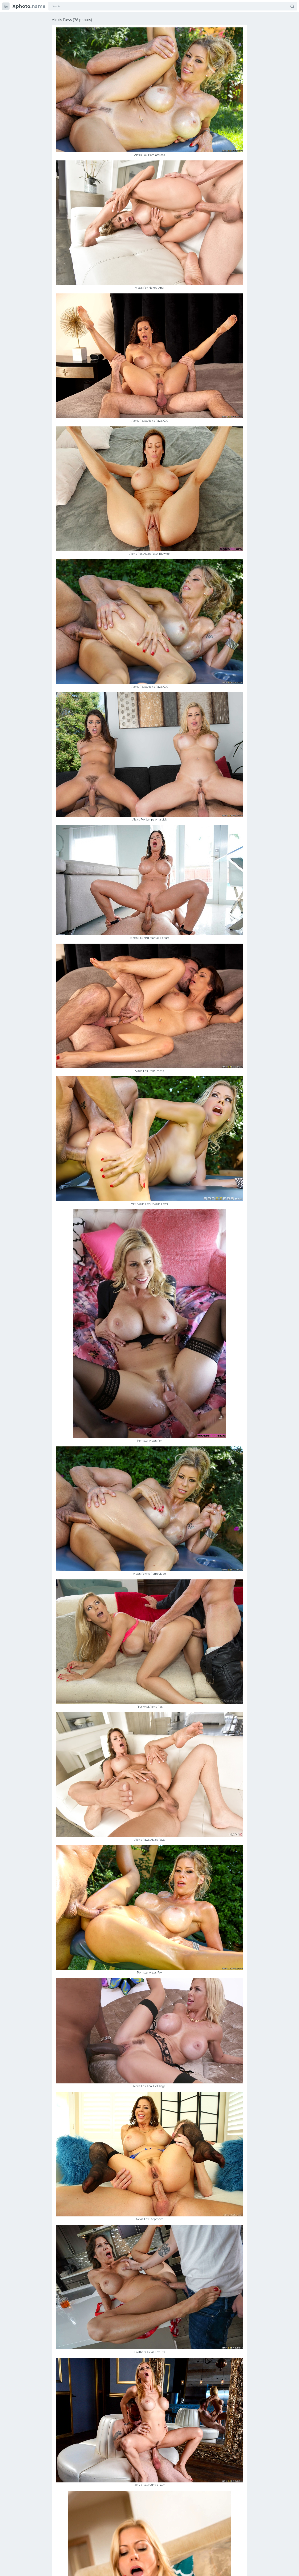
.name (29, 6)
